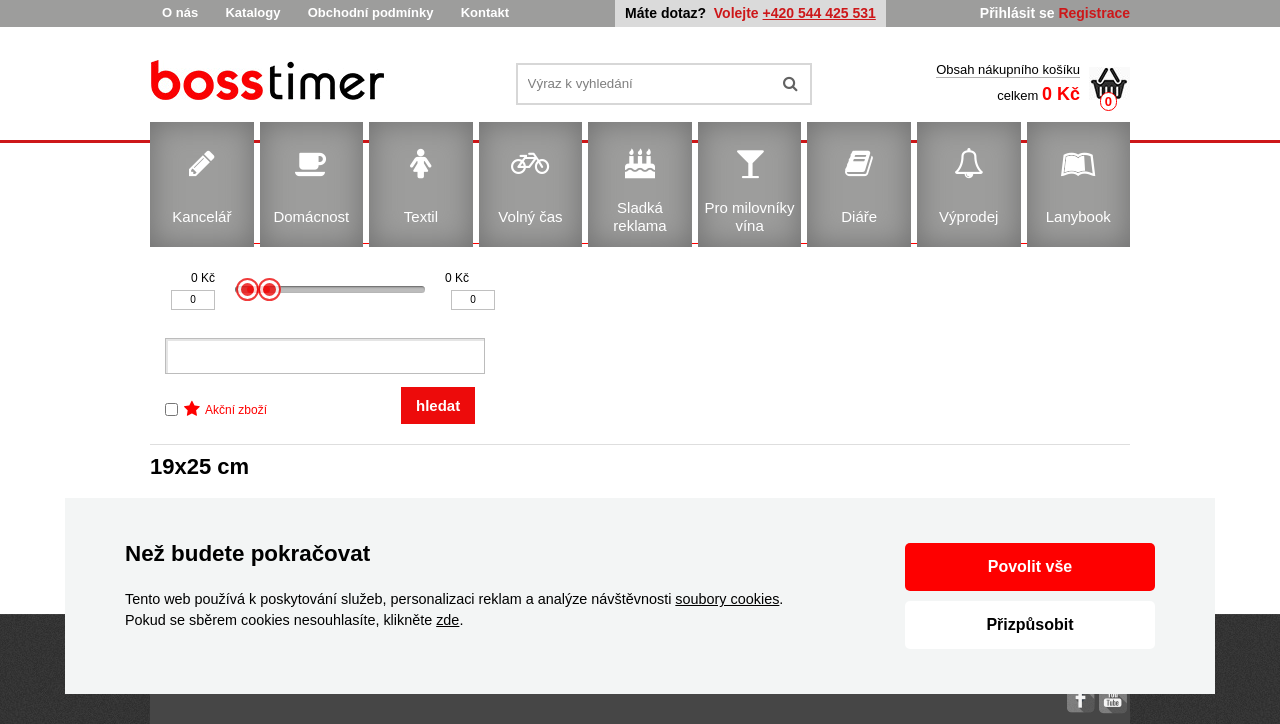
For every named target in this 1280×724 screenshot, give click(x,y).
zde (447, 620)
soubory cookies (727, 599)
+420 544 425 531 (819, 13)
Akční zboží (236, 410)
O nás (180, 12)
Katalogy (252, 12)
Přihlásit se (1017, 13)
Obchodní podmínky (371, 12)
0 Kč (203, 278)
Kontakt (485, 12)
